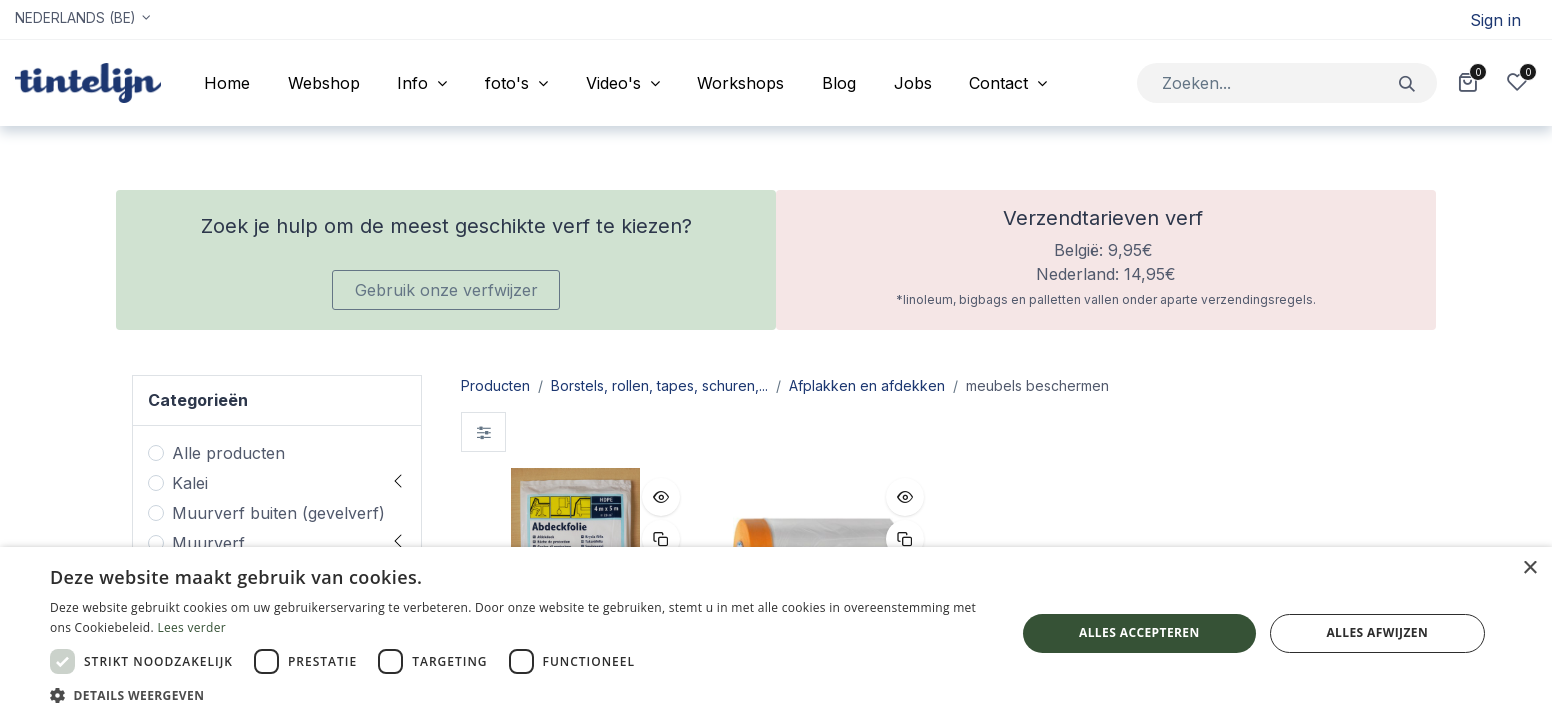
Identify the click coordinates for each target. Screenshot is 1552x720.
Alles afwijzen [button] (1377, 632)
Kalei (190, 483)
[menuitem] (227, 83)
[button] (661, 497)
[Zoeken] (1407, 82)
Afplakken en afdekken (867, 385)
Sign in (1495, 20)
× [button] (1529, 568)
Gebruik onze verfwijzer (446, 290)
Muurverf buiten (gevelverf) (278, 513)
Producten (495, 385)
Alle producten (228, 453)
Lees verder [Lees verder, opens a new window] (191, 627)
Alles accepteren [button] (1139, 632)
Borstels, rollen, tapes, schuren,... (659, 385)
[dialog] (776, 633)
